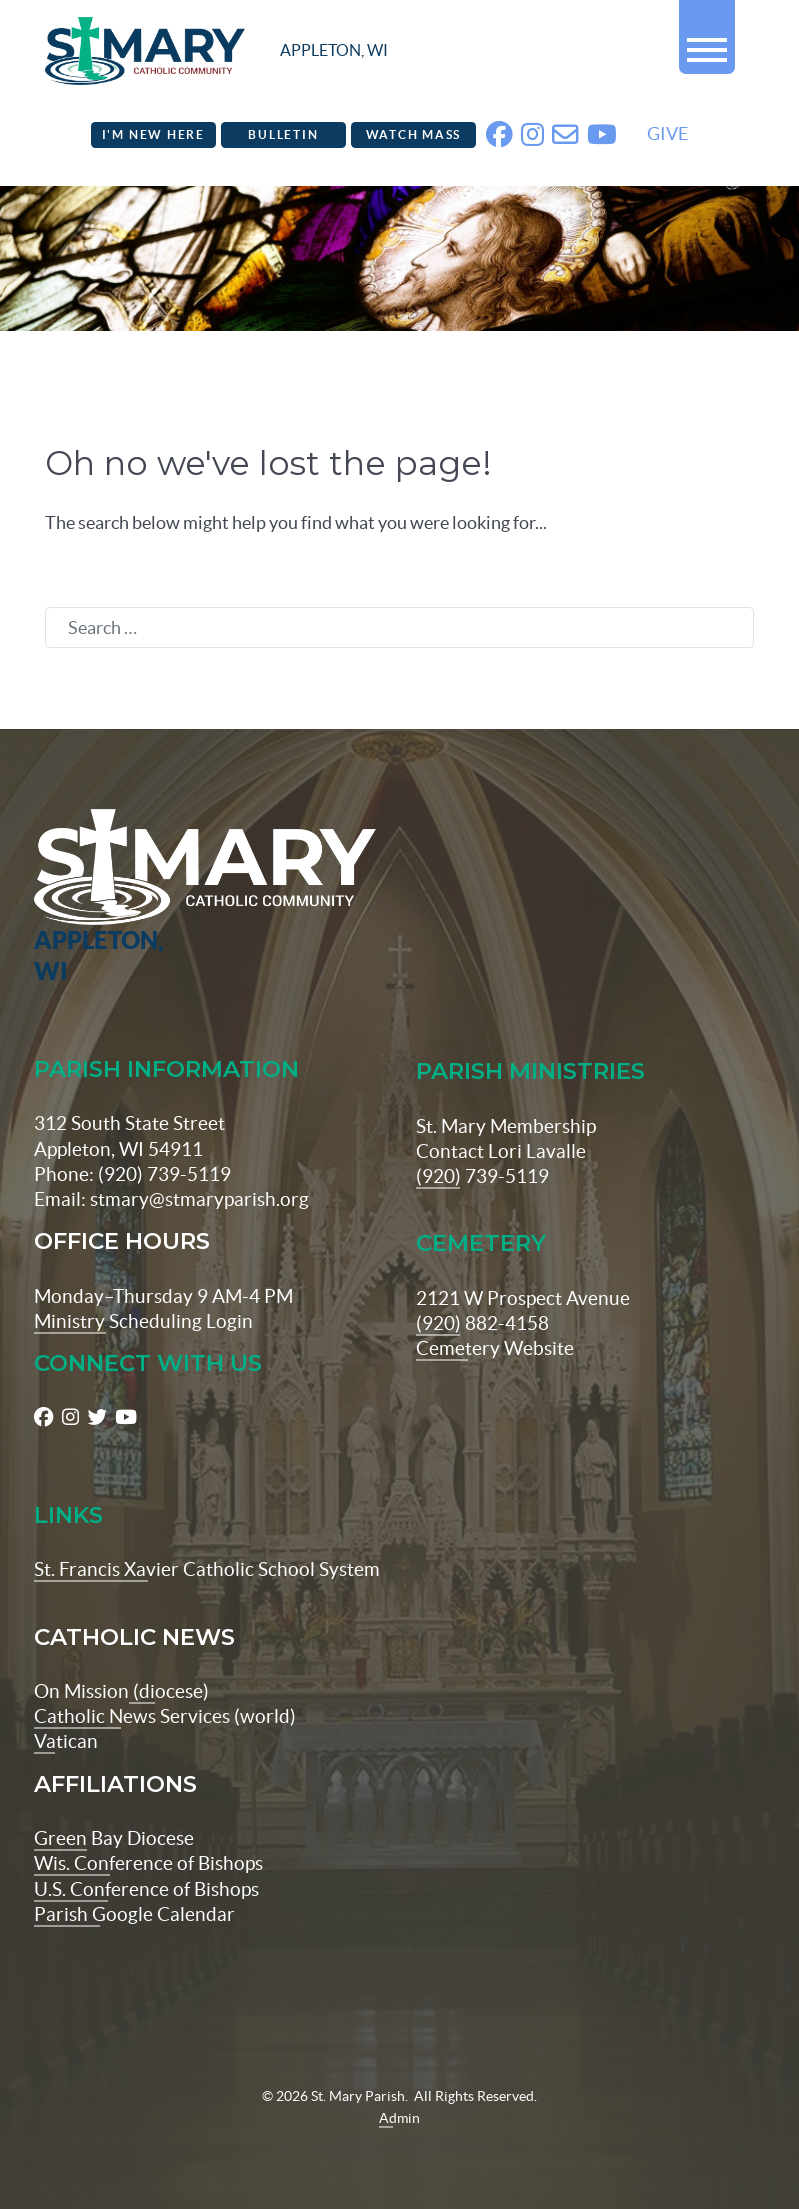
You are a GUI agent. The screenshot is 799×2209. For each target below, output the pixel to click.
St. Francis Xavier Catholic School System (207, 1569)
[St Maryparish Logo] (94, 898)
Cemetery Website (495, 1348)
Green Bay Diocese (114, 1838)
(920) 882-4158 (482, 1323)
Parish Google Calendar (134, 1914)
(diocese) (169, 1691)
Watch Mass (414, 134)
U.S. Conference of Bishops (146, 1889)
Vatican (66, 1741)
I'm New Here (153, 134)
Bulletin (283, 134)
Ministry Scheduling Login (143, 1321)
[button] (707, 41)
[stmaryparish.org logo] (216, 51)
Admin (399, 2118)
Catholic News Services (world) (165, 1716)
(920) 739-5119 (482, 1176)
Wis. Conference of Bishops (148, 1863)
